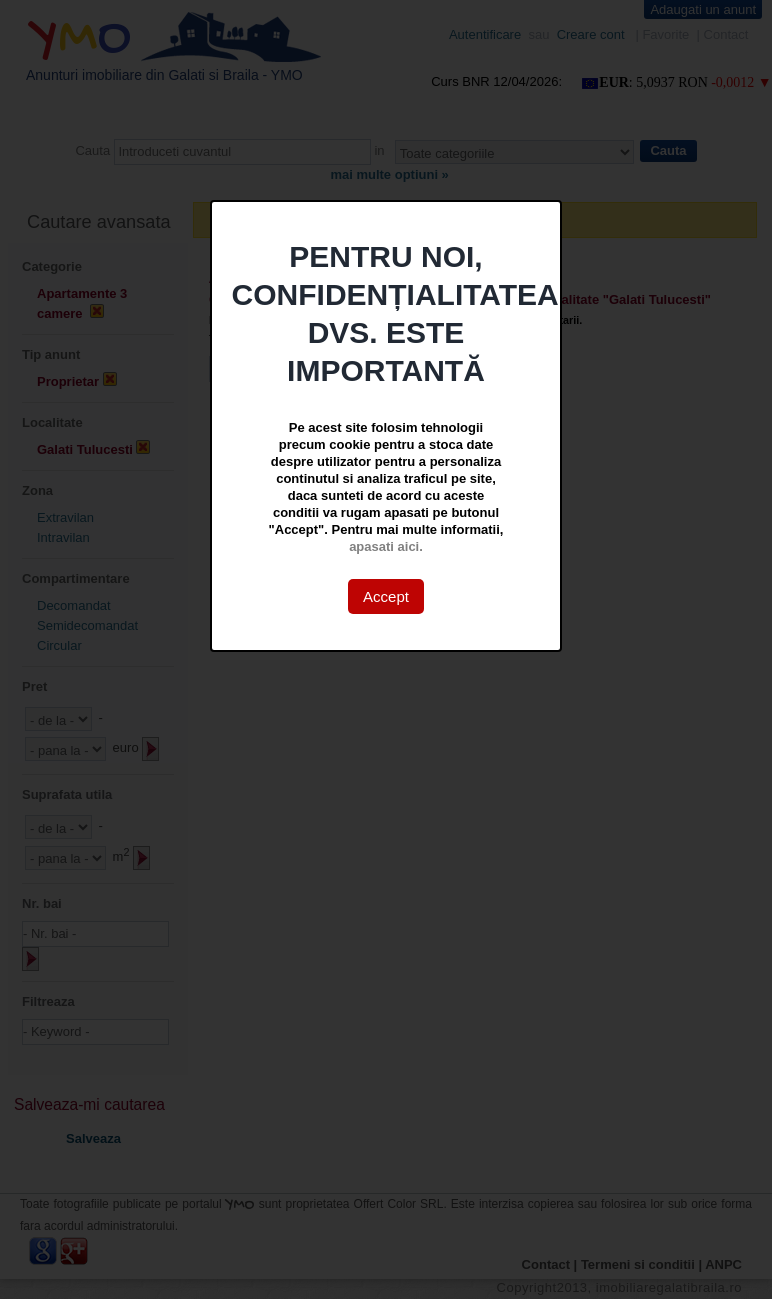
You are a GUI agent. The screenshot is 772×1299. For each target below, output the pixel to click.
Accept (386, 596)
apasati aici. (386, 546)
